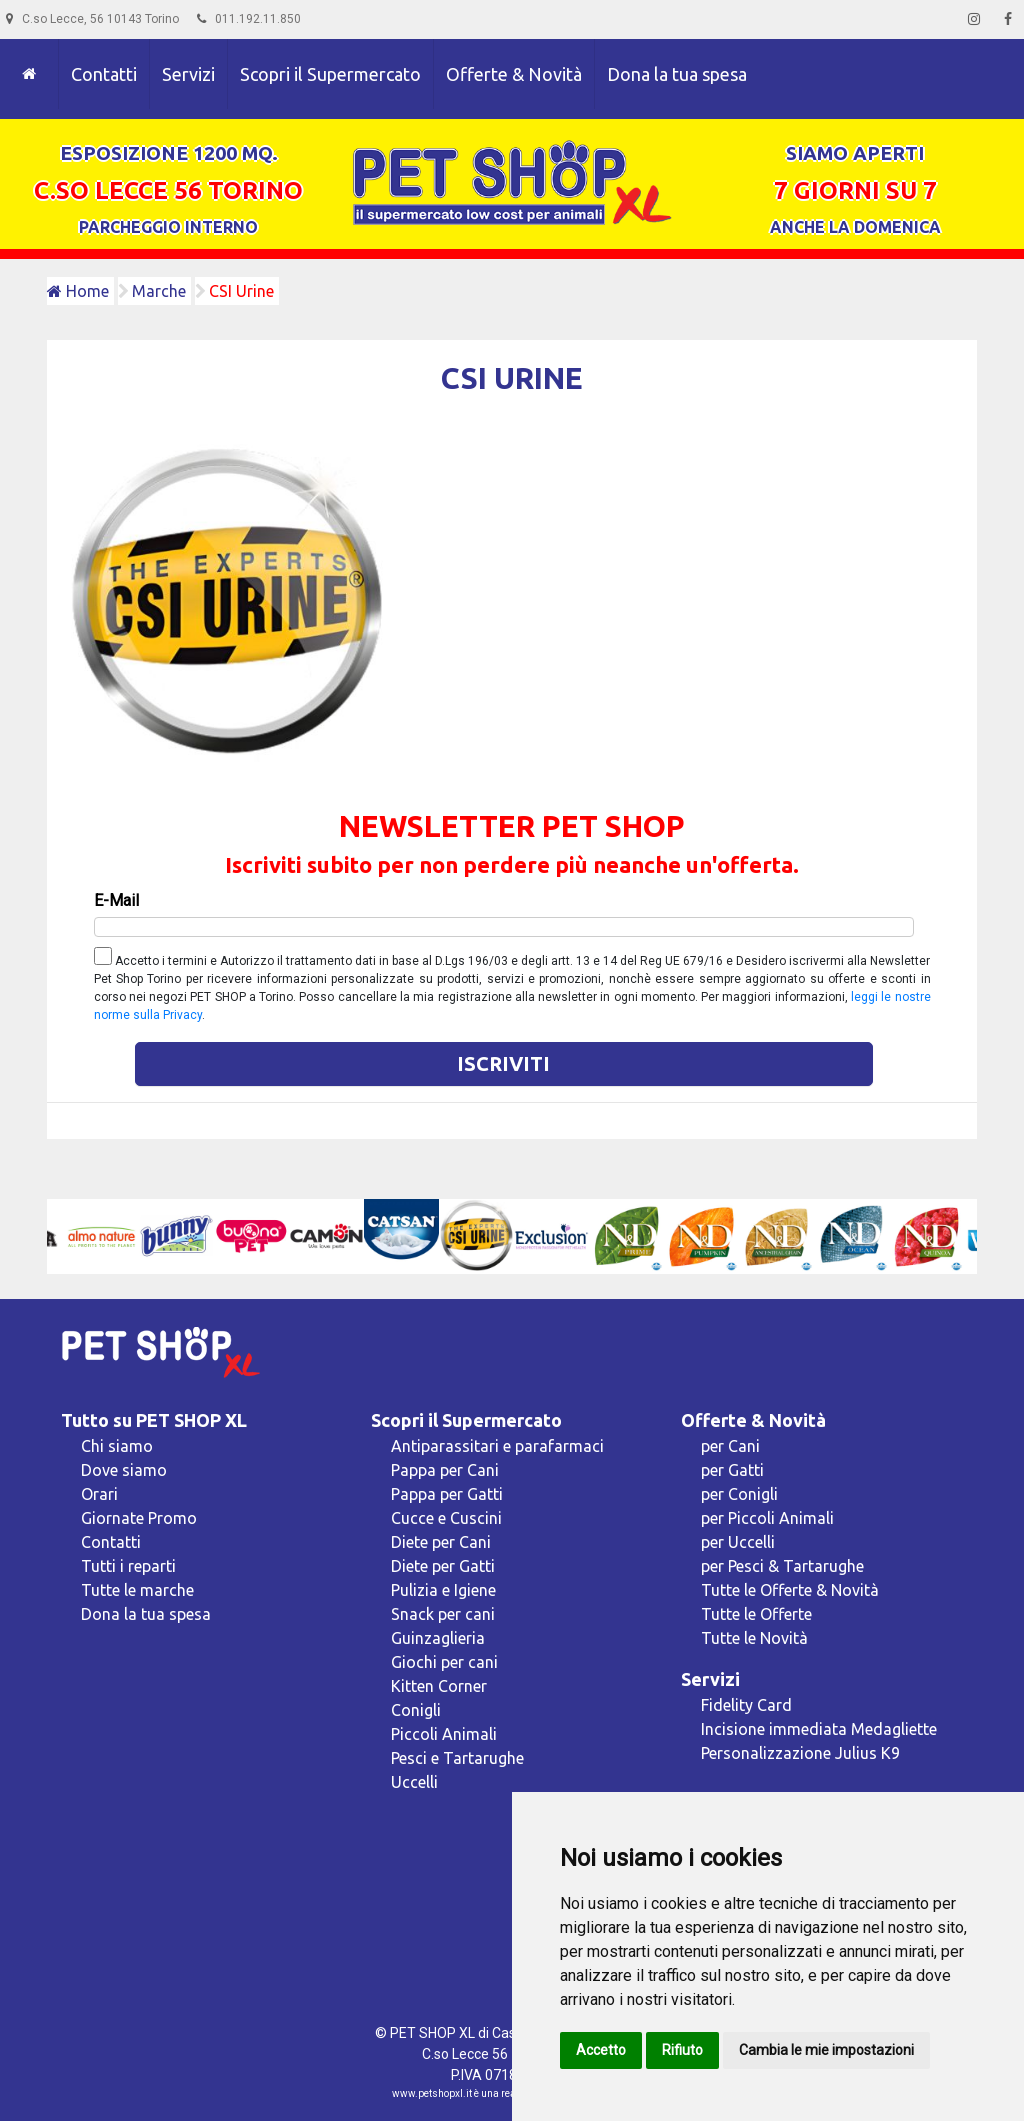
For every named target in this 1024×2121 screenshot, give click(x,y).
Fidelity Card (746, 1705)
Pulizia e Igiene (443, 1590)
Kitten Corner (439, 1686)
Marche (159, 291)
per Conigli (739, 1494)
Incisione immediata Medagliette (819, 1729)
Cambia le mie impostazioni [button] (826, 2050)
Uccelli (414, 1782)
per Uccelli (738, 1542)
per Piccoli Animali (767, 1518)
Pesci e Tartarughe (457, 1758)
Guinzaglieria (438, 1638)
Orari (99, 1494)
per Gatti (732, 1470)
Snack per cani (443, 1614)
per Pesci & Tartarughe (782, 1566)
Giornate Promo (139, 1518)
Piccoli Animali (444, 1734)
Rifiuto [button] (682, 2050)
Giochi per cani (444, 1662)
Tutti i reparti (128, 1566)
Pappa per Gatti (447, 1494)
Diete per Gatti (443, 1566)
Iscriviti (503, 1063)
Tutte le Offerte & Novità (790, 1590)
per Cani (730, 1446)
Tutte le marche (137, 1590)
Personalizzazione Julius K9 (800, 1753)
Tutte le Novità (754, 1638)
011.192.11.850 (249, 19)
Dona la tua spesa (677, 74)
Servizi (188, 74)
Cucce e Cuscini (446, 1518)
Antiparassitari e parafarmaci (497, 1446)
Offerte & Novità (514, 74)
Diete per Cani (441, 1542)
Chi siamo (117, 1446)
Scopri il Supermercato (330, 74)
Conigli (416, 1710)
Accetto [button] (601, 2050)
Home (78, 291)
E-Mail (116, 900)
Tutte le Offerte (756, 1614)
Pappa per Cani (445, 1470)
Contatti (104, 74)
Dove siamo (124, 1470)
